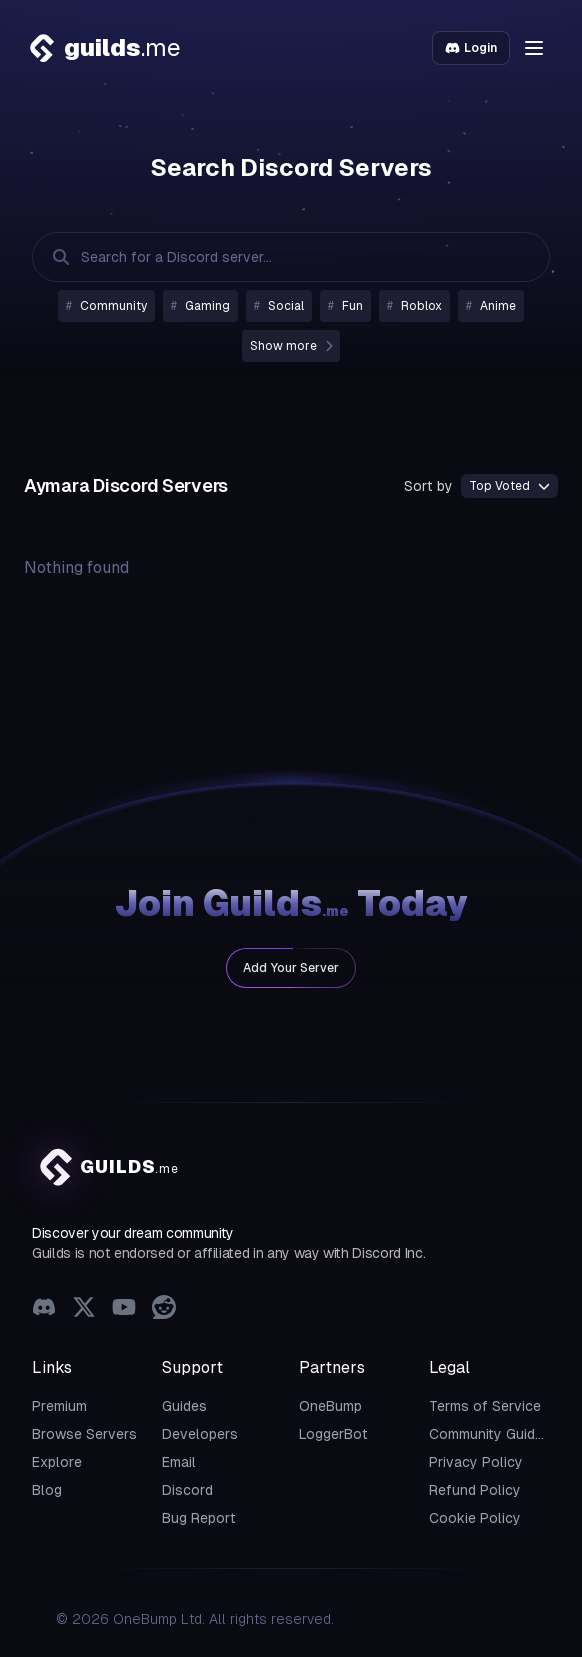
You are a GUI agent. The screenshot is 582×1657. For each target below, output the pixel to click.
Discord (187, 1490)
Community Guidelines (501, 1434)
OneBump (330, 1406)
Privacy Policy (476, 1462)
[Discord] (44, 1309)
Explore (57, 1462)
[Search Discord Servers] (271, 257)
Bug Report (199, 1518)
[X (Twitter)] (84, 1309)
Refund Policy (475, 1490)
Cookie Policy (475, 1518)
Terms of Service (485, 1406)
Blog (47, 1490)
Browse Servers (84, 1434)
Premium (59, 1406)
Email (179, 1462)
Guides (184, 1406)
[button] (534, 48)
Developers (200, 1434)
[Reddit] (164, 1309)
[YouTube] (124, 1309)
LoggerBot (333, 1434)
